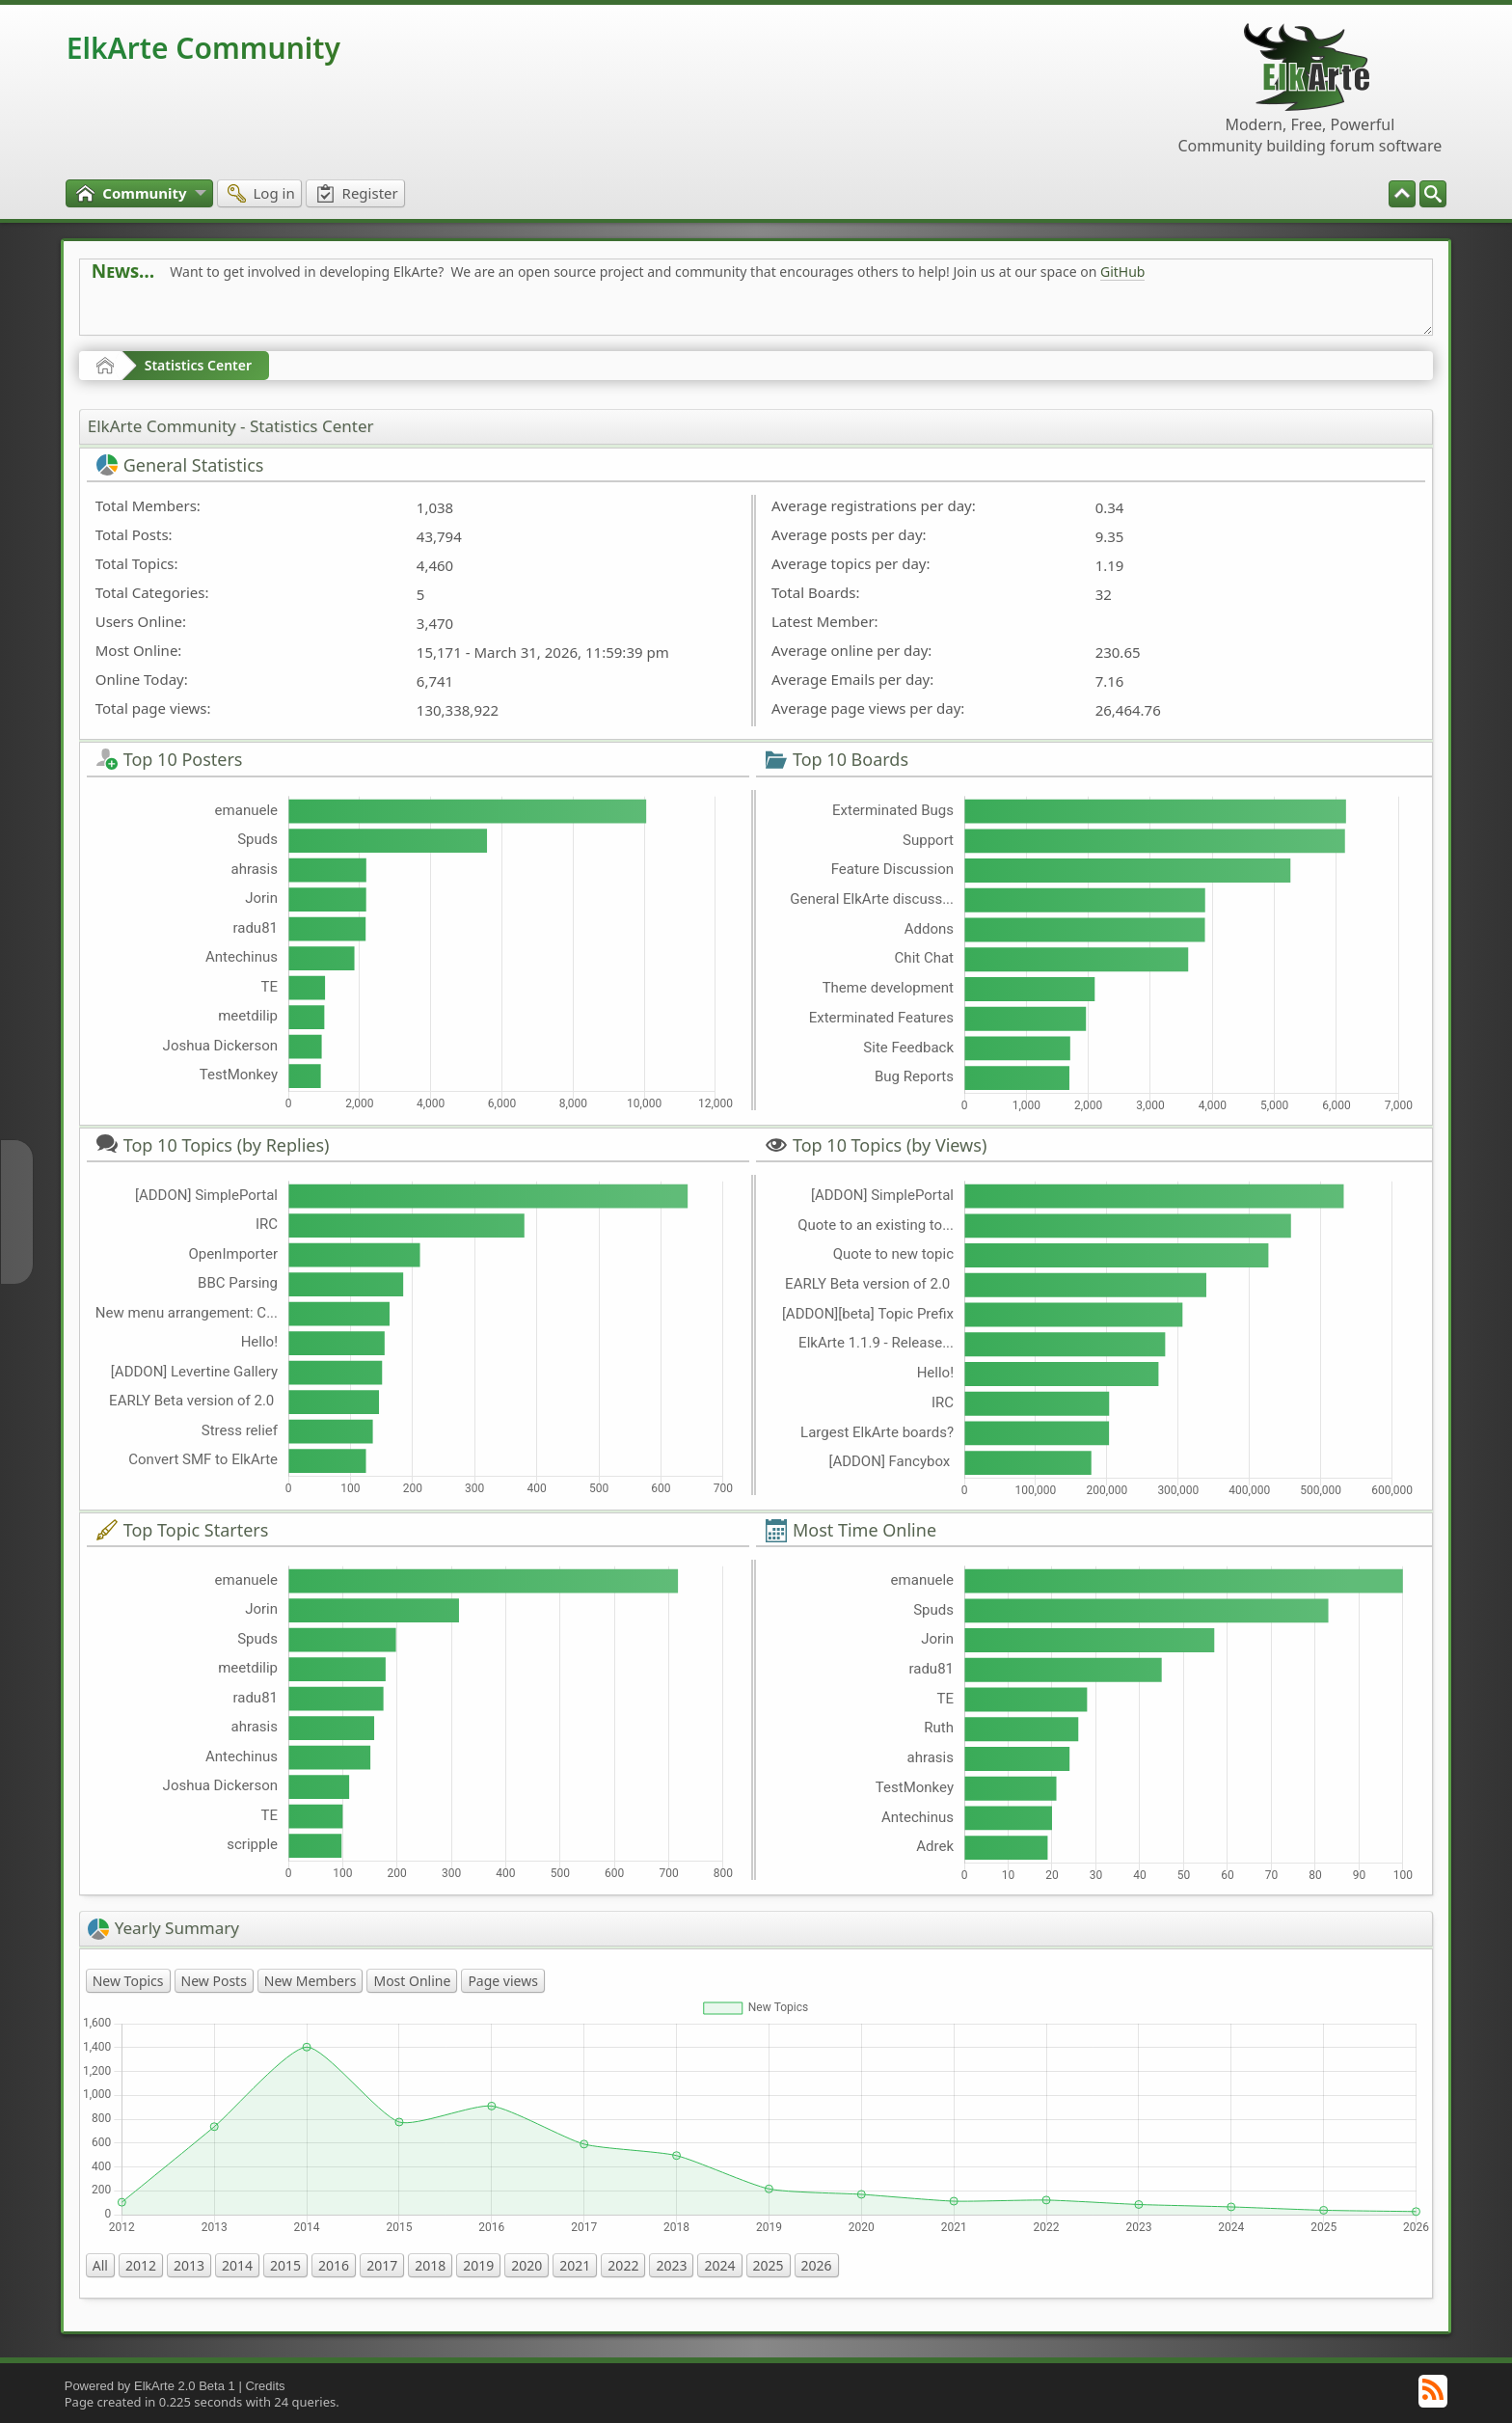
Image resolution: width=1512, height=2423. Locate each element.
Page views (503, 1981)
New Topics (128, 1981)
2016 (333, 2265)
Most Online (411, 1981)
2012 (140, 2265)
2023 (671, 2265)
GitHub (1123, 271)
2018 (430, 2265)
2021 (574, 2265)
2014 (237, 2265)
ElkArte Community (203, 48)
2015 (285, 2265)
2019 (478, 2265)
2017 (381, 2265)
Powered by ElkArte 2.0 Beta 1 (150, 2386)
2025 (768, 2265)
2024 (719, 2265)
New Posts (214, 1981)
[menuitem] (1432, 193)
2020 (526, 2265)
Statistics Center (198, 365)
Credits (264, 2386)
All (100, 2265)
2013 (189, 2265)
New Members (310, 1981)
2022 (623, 2265)
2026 (816, 2265)
